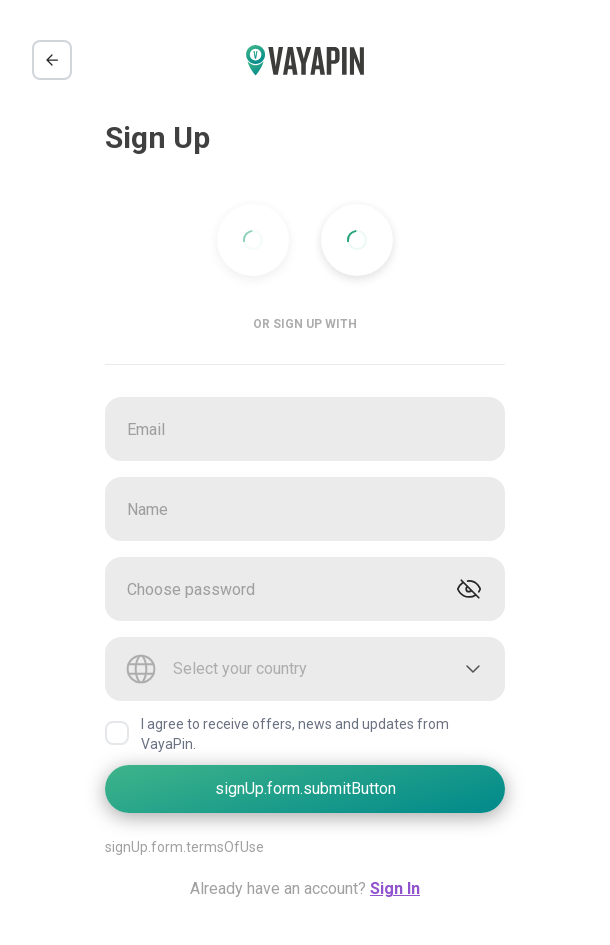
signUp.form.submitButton (305, 788)
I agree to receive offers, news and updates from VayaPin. (295, 734)
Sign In (395, 888)
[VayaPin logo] (305, 60)
